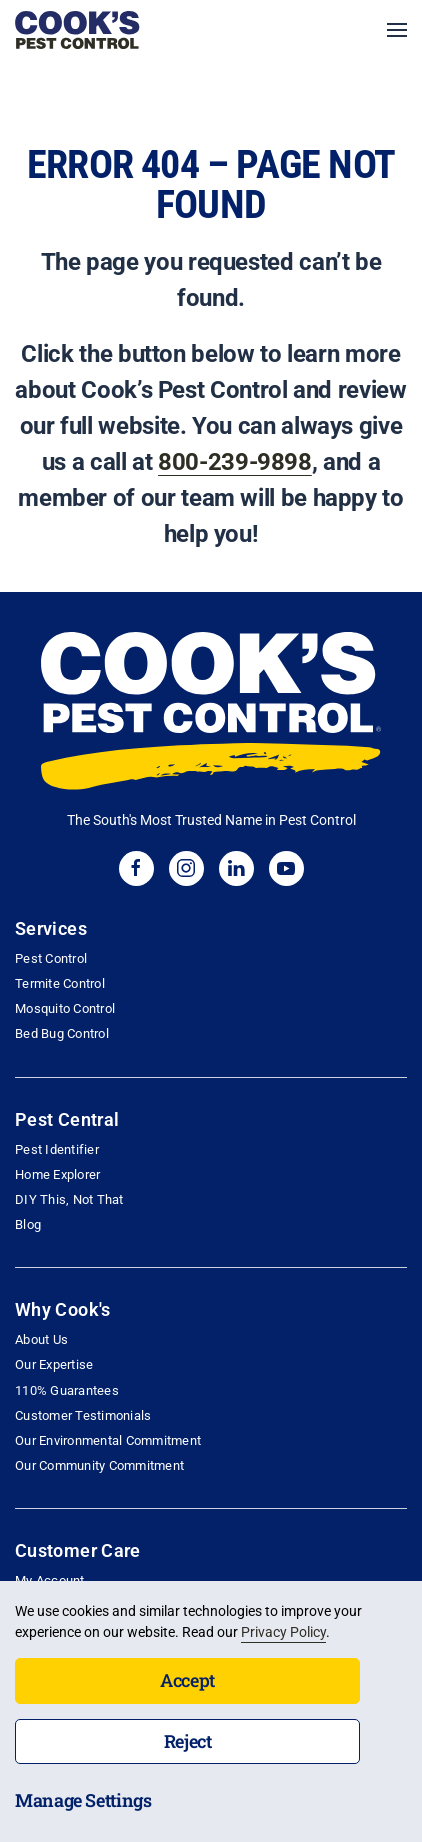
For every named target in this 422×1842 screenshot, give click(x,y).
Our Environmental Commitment (108, 1440)
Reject (188, 1741)
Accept (187, 1680)
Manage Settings (83, 1800)
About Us (41, 1339)
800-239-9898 (235, 462)
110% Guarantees (67, 1390)
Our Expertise (54, 1364)
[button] (397, 30)
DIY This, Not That (69, 1199)
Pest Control (51, 958)
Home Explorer (57, 1174)
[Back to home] (77, 30)
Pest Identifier (57, 1149)
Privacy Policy (283, 1632)
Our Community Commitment (99, 1465)
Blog (28, 1224)
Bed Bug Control (62, 1033)
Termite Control (60, 983)
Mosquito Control (65, 1008)
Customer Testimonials (83, 1415)
